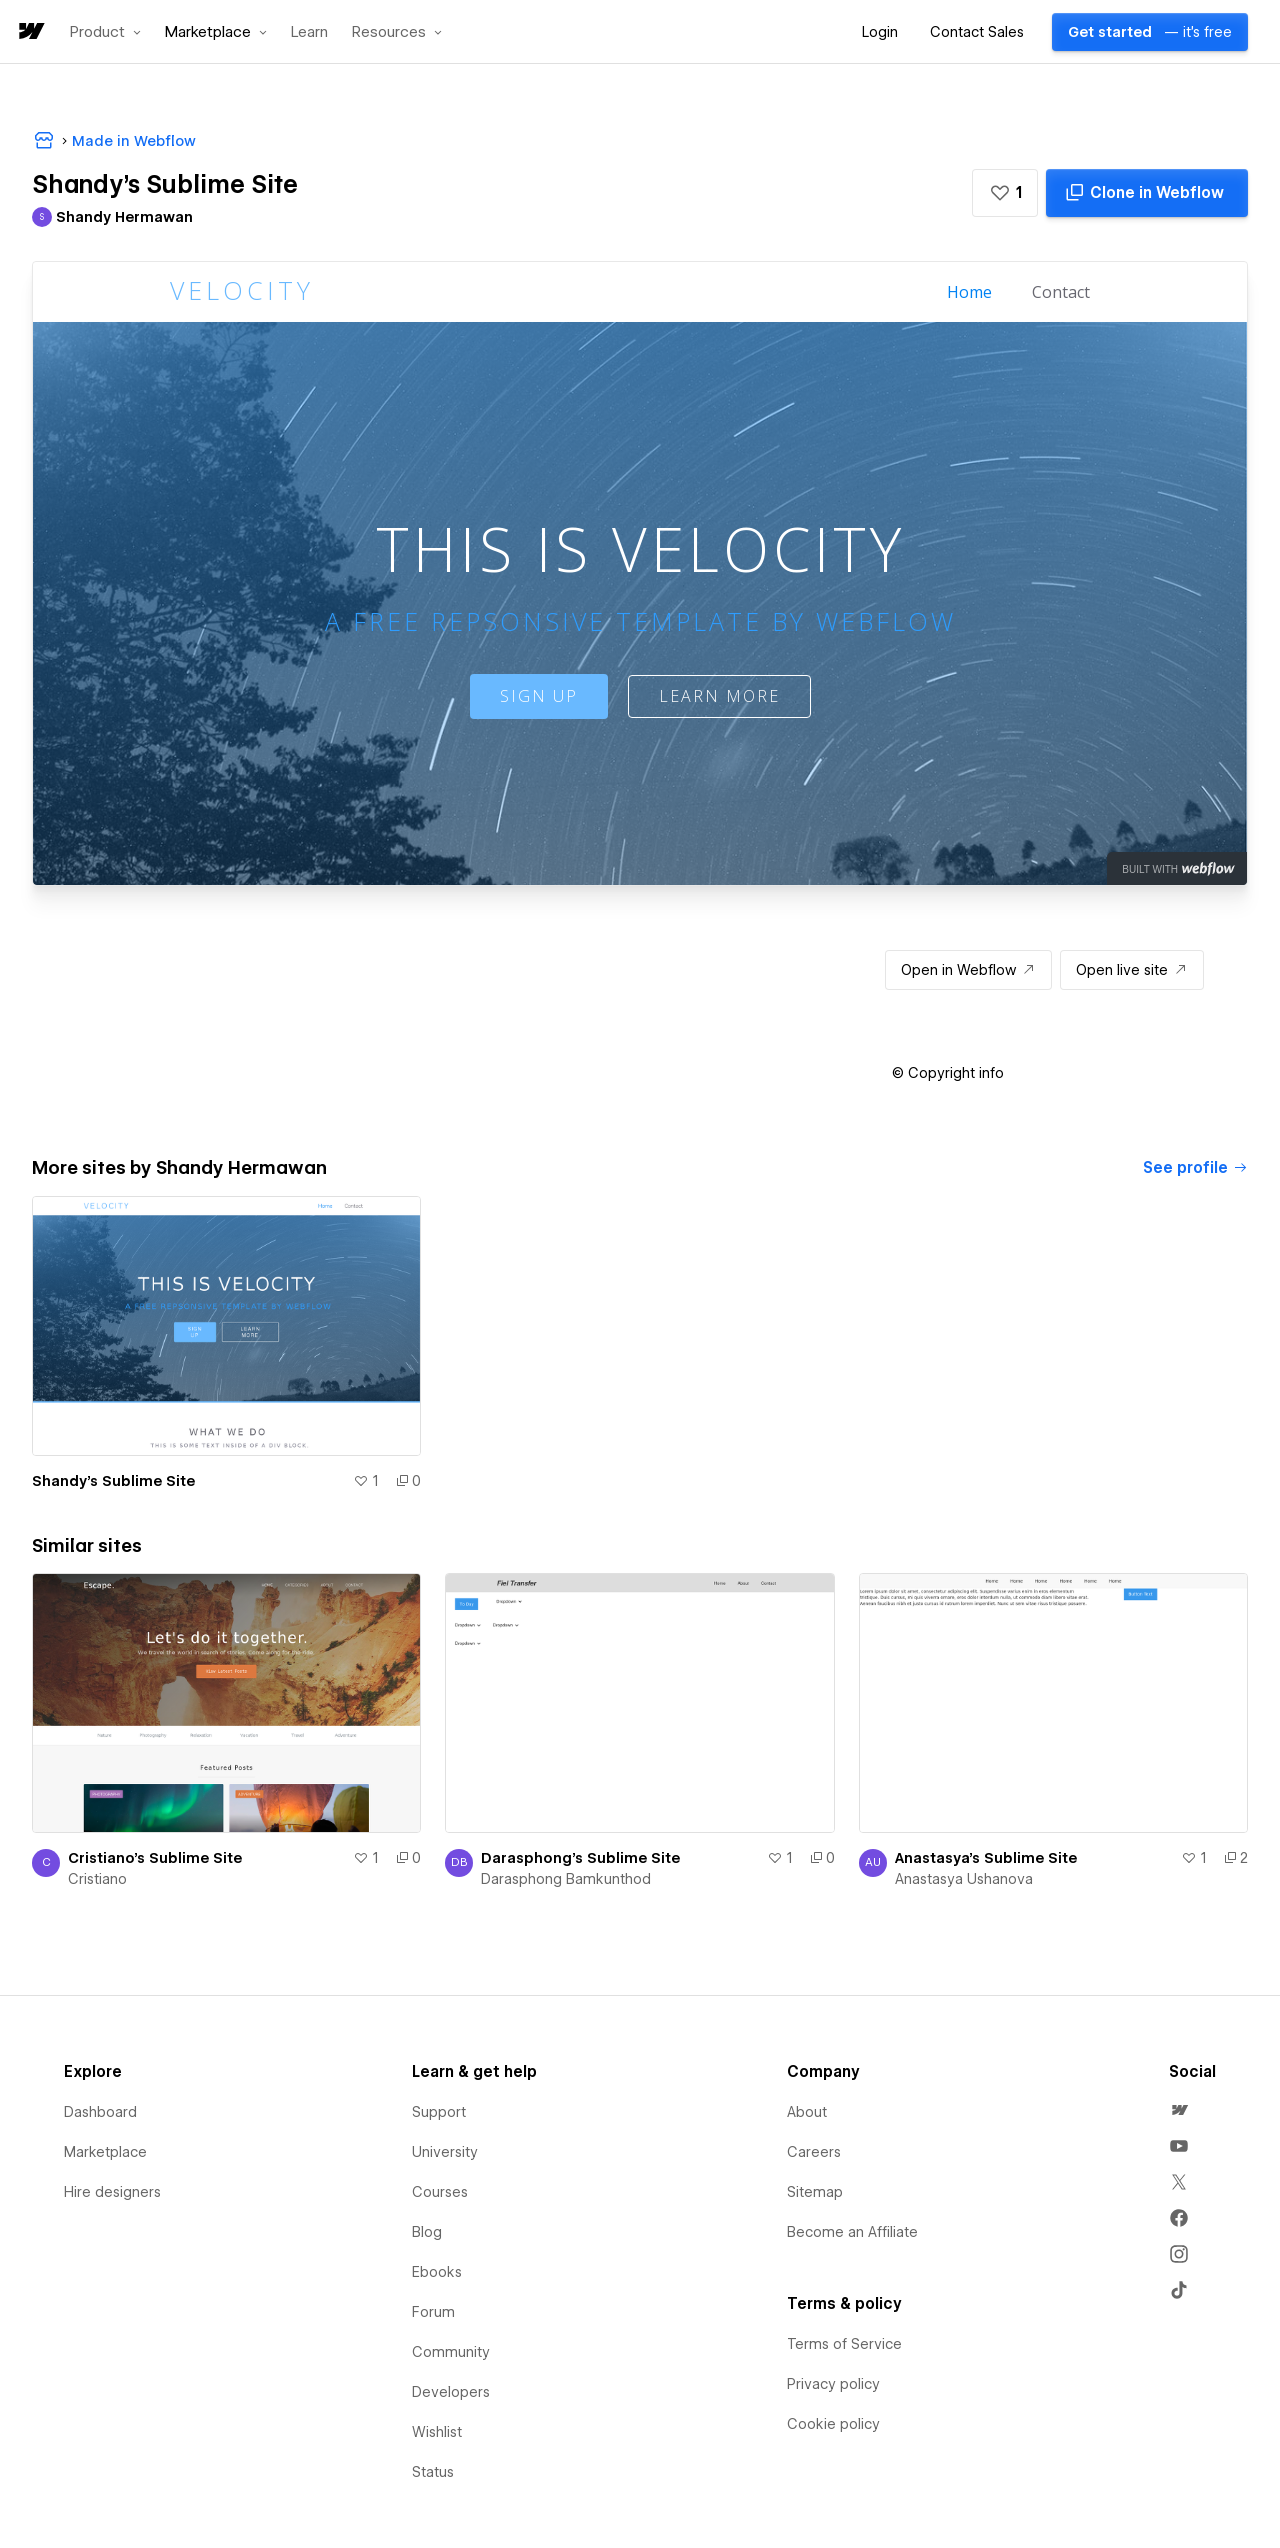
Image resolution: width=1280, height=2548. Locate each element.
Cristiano (97, 1879)
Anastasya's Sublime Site (986, 1858)
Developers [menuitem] (451, 2392)
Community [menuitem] (451, 2352)
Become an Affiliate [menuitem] (852, 2232)
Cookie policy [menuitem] (833, 2424)
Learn (309, 32)
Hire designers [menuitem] (112, 2192)
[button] (105, 32)
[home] (30, 32)
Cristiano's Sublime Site (155, 1858)
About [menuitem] (807, 2112)
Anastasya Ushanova (964, 1879)
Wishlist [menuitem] (437, 2432)
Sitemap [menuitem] (815, 2192)
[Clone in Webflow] (1147, 193)
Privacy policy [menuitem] (833, 2384)
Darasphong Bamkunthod (566, 1879)
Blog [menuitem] (427, 2232)
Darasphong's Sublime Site (580, 1858)
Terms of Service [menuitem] (844, 2344)
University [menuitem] (445, 2152)
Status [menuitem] (433, 2472)
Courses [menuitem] (440, 2192)
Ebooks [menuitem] (437, 2272)
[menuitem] (1179, 2110)
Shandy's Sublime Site (113, 1481)
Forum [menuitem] (433, 2312)
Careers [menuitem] (814, 2152)
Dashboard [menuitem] (100, 2112)
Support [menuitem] (439, 2112)
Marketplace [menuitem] (105, 2152)
